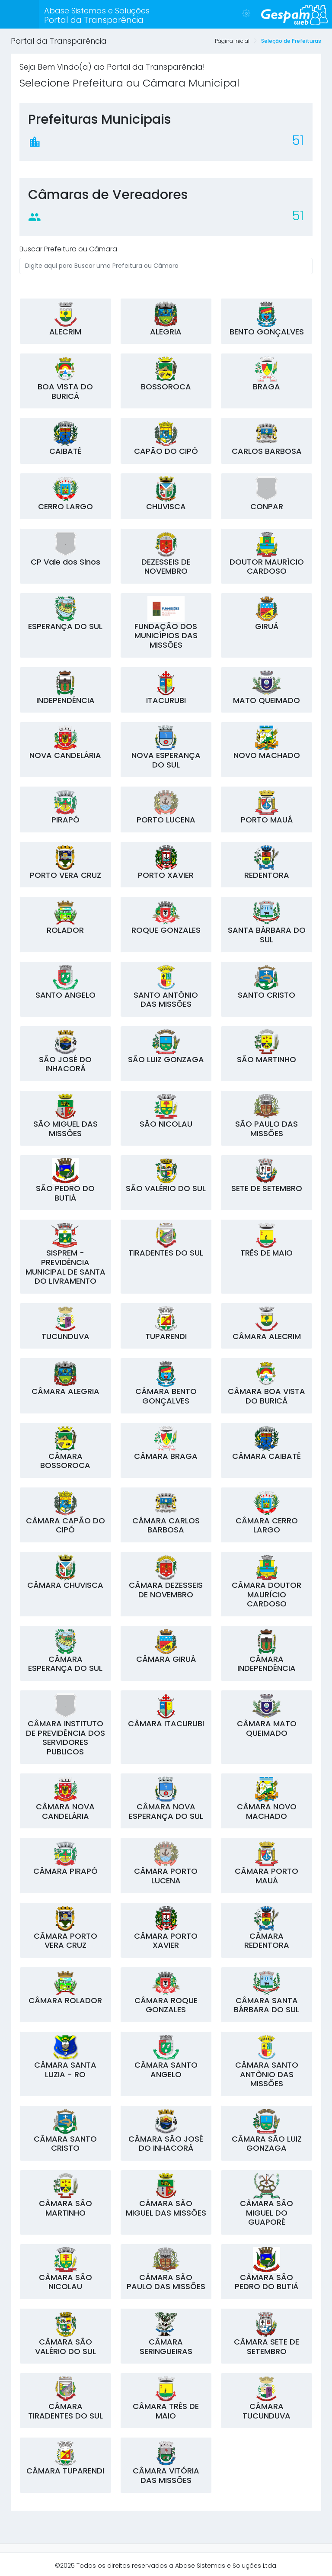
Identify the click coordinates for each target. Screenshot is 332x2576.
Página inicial (232, 41)
